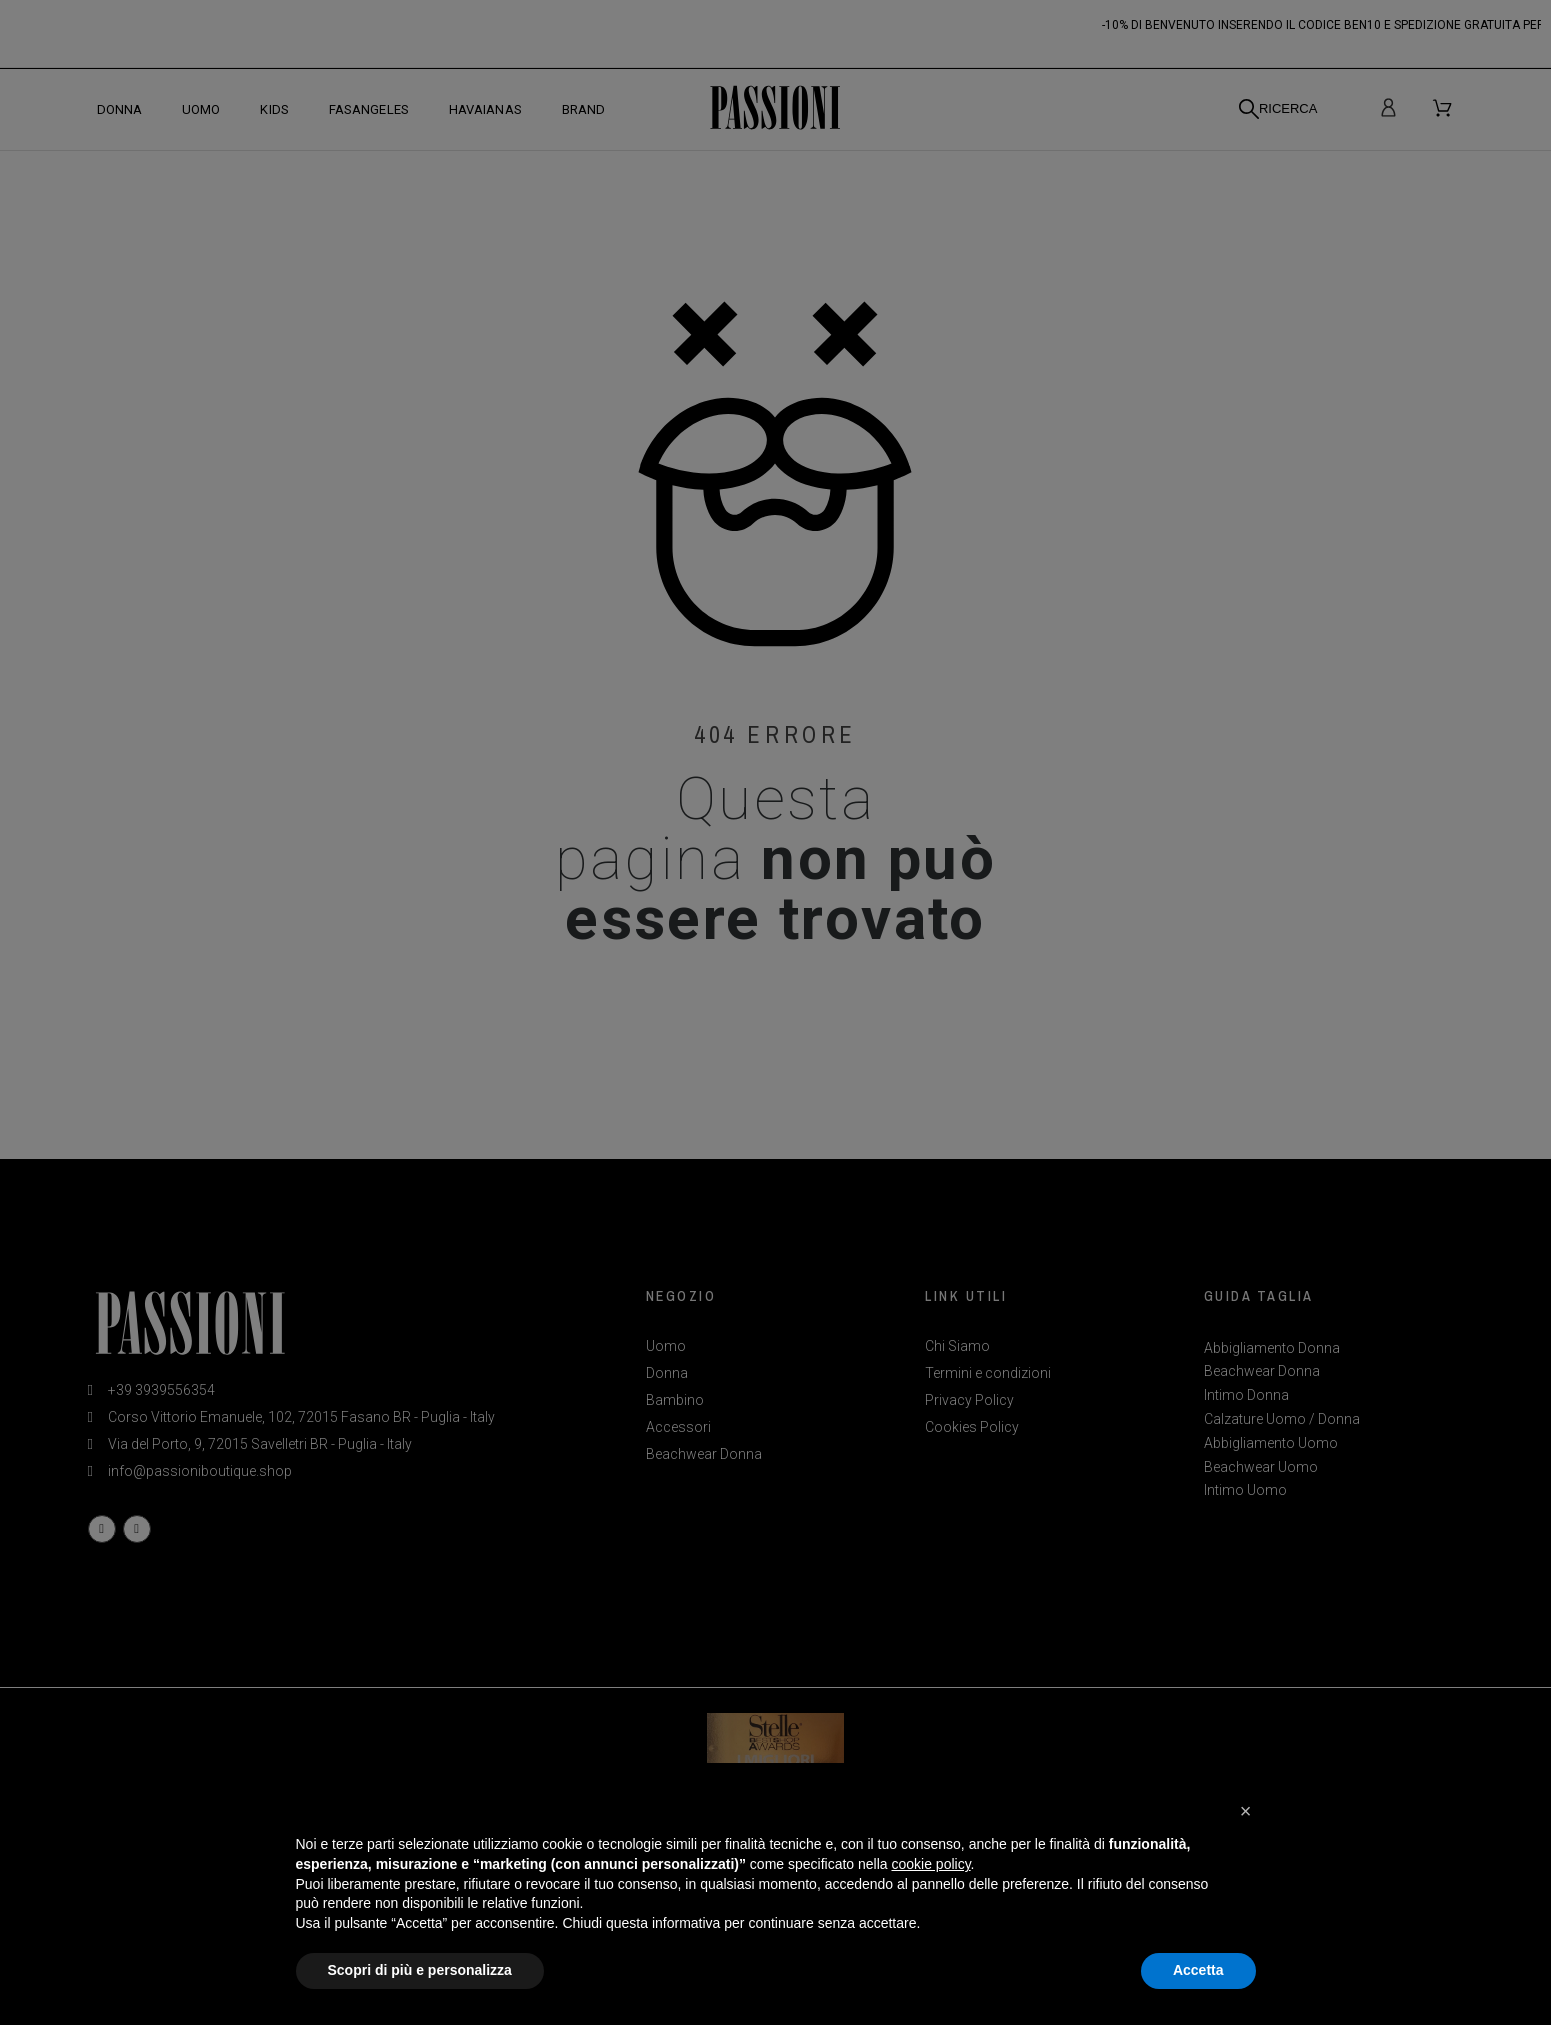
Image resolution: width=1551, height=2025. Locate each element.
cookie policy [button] (930, 1864)
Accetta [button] (1198, 1970)
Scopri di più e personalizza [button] (420, 1970)
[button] (1246, 1811)
